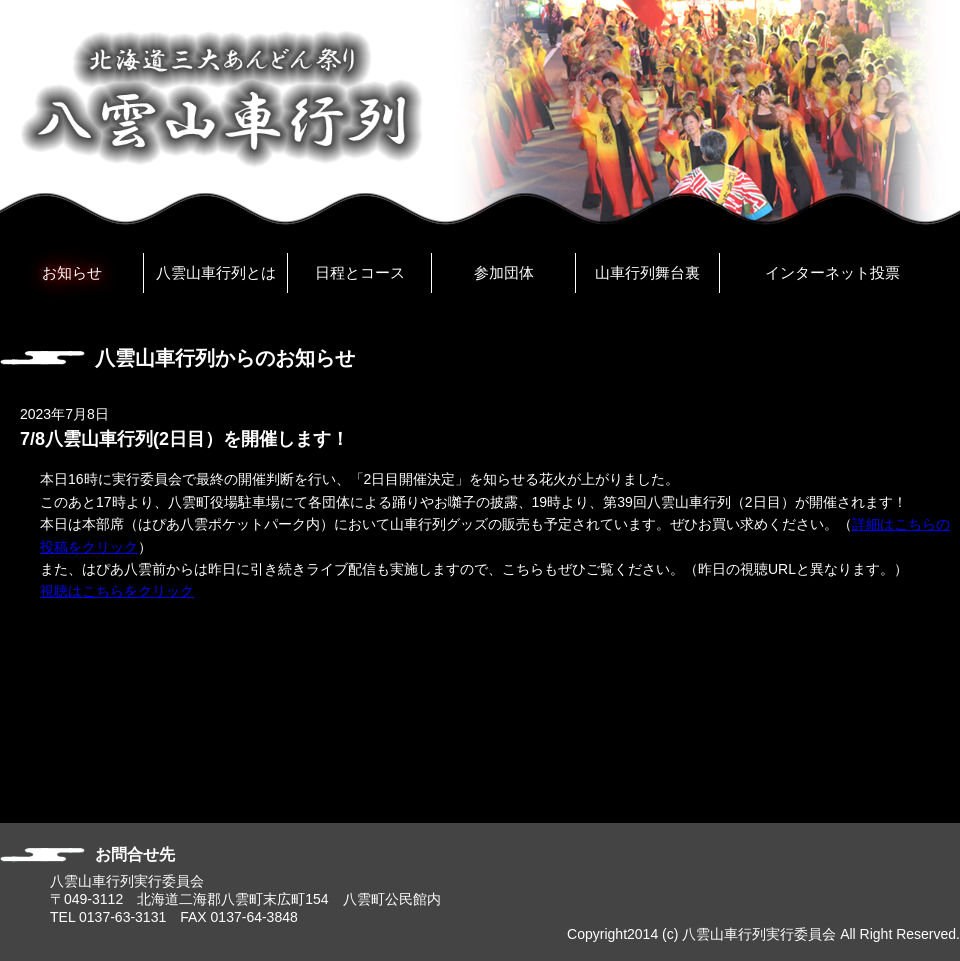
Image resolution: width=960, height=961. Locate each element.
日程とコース (360, 272)
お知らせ (72, 272)
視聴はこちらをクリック (117, 591)
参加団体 (504, 272)
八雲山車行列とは (216, 272)
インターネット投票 (832, 272)
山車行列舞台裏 (647, 272)
